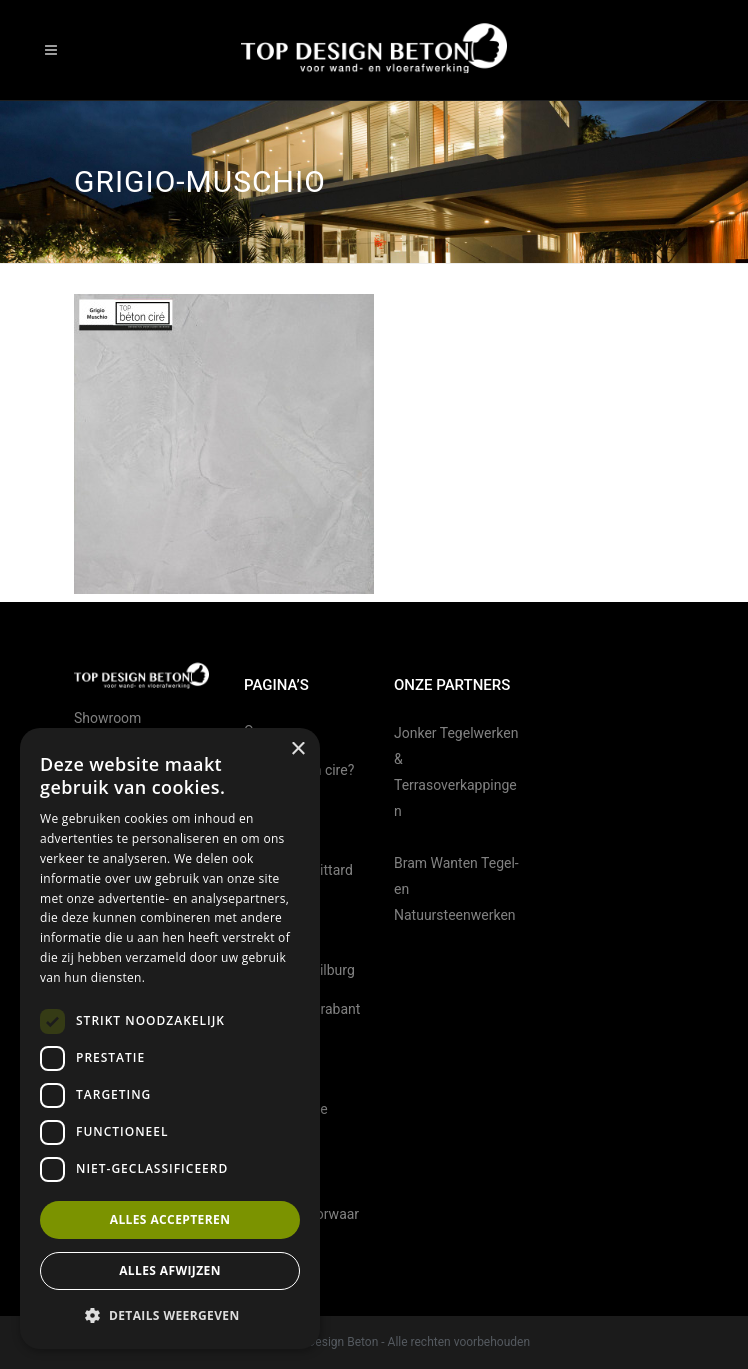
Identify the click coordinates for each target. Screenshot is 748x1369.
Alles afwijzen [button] (170, 1270)
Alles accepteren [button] (170, 1219)
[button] (170, 1316)
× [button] (297, 749)
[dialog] (170, 1038)
